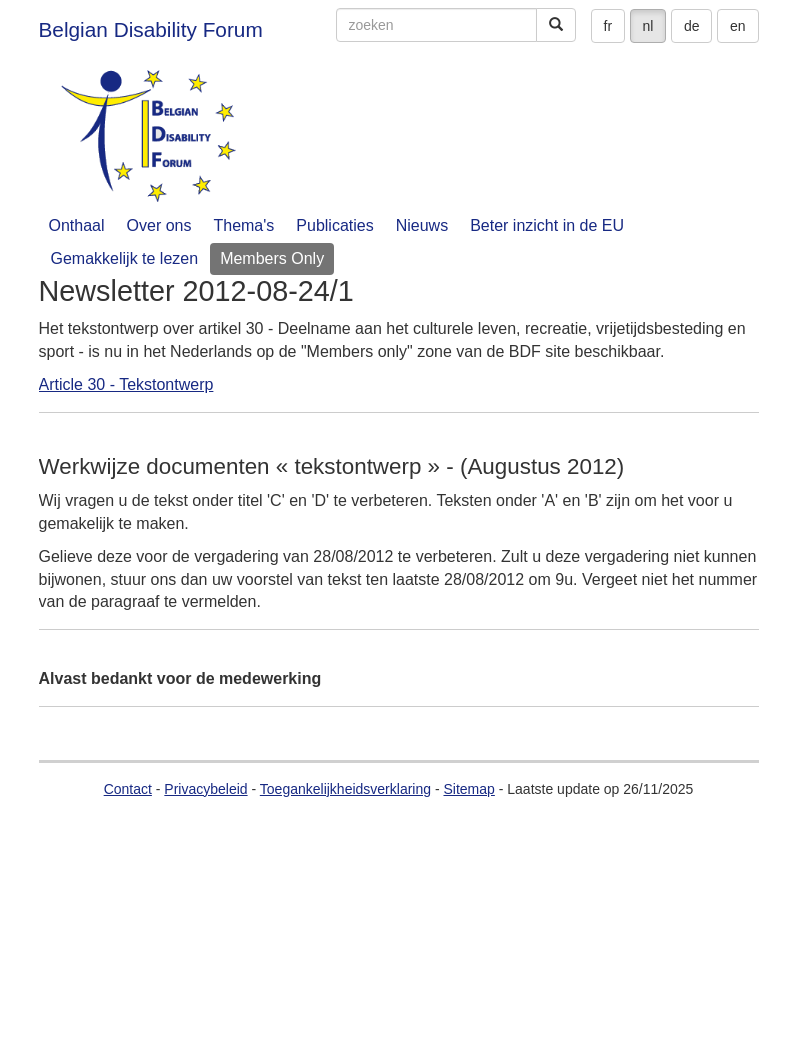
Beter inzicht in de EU (547, 225)
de (692, 26)
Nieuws (422, 225)
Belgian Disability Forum (151, 29)
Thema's (243, 225)
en (738, 26)
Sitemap (468, 789)
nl (648, 26)
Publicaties (334, 225)
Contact (128, 789)
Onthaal (77, 225)
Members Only (272, 258)
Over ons (159, 225)
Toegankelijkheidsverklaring (345, 789)
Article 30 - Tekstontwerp (126, 384)
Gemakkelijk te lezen (125, 258)
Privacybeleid (205, 789)
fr (608, 26)
